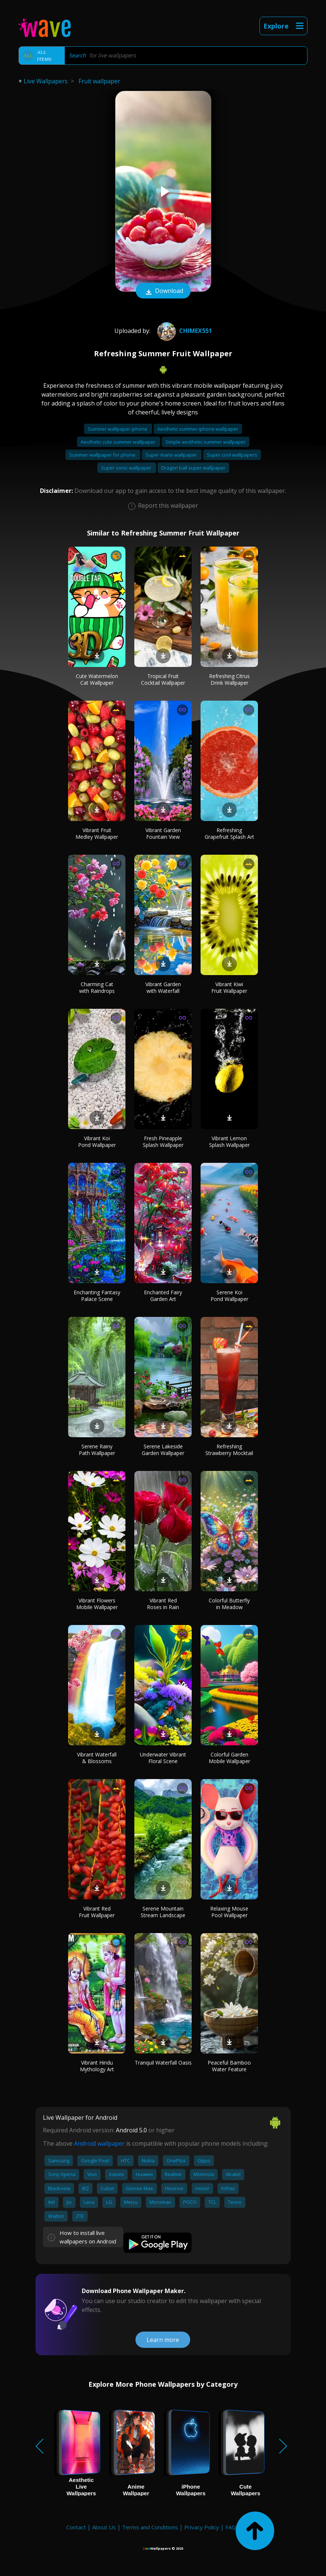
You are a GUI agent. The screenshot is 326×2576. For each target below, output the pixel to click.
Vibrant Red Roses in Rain (163, 1604)
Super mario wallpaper (171, 454)
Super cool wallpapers (232, 454)
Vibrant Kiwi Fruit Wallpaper (229, 987)
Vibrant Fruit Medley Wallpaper (96, 833)
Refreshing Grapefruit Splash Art (229, 833)
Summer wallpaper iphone (118, 429)
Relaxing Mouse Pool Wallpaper (229, 1912)
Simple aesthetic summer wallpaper (205, 441)
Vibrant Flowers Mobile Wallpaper (97, 1604)
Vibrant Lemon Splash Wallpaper (229, 1141)
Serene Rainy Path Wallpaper (97, 1449)
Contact (76, 2527)
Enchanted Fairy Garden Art (163, 1295)
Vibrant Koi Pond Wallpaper (97, 1141)
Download (163, 291)
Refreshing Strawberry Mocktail (229, 1449)
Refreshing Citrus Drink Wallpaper (229, 679)
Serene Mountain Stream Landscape (163, 1912)
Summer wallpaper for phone (103, 454)
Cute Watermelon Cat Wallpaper (97, 679)
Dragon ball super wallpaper (193, 467)
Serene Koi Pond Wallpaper (229, 1295)
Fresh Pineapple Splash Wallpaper (163, 1141)
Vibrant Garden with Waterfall (163, 987)
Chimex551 (183, 331)
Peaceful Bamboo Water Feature (229, 2066)
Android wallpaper (99, 2143)
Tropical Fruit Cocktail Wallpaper (163, 679)
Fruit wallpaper (99, 81)
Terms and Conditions (150, 2527)
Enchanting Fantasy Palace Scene (97, 1295)
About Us (104, 2527)
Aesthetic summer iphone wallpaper (197, 429)
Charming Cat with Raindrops (97, 987)
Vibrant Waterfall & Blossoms (97, 1758)
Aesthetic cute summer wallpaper (119, 441)
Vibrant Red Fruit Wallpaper (97, 1912)
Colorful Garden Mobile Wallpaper (229, 1758)
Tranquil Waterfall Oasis (163, 2062)
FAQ (230, 2527)
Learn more (163, 2340)
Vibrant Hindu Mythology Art (97, 2066)
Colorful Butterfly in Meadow (229, 1604)
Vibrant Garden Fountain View (163, 833)
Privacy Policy (201, 2527)
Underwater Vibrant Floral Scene (163, 1758)
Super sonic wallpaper (126, 467)
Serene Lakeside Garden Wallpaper (163, 1449)
